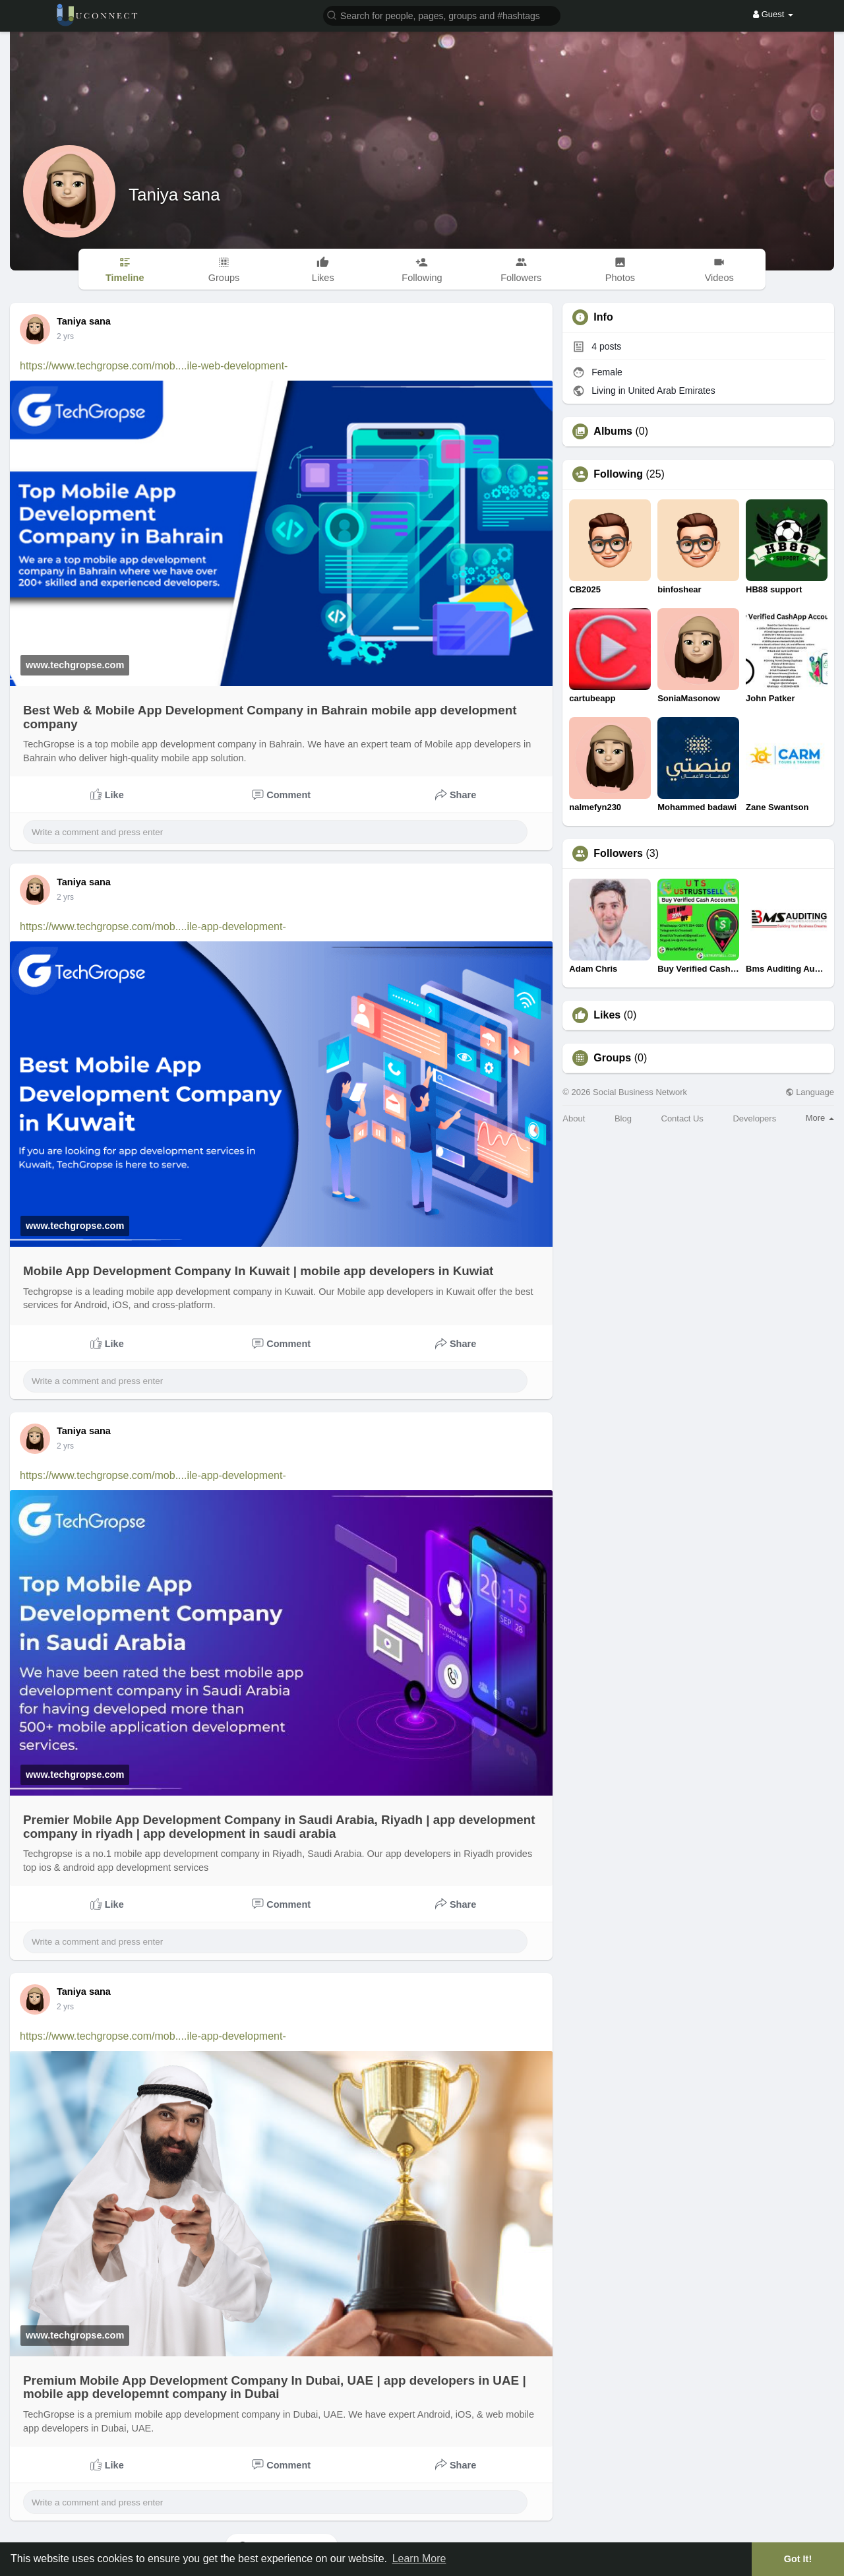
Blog (623, 1118)
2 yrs (65, 336)
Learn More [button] (419, 2558)
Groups (612, 1058)
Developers (754, 1118)
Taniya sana (174, 194)
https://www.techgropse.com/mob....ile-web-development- (153, 365)
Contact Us (682, 1118)
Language (809, 1092)
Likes (606, 1015)
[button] (441, 15)
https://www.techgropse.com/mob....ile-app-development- (153, 926)
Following (618, 474)
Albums (612, 431)
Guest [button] (773, 14)
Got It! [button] (798, 2559)
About (573, 1118)
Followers (618, 853)
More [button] (820, 1118)
